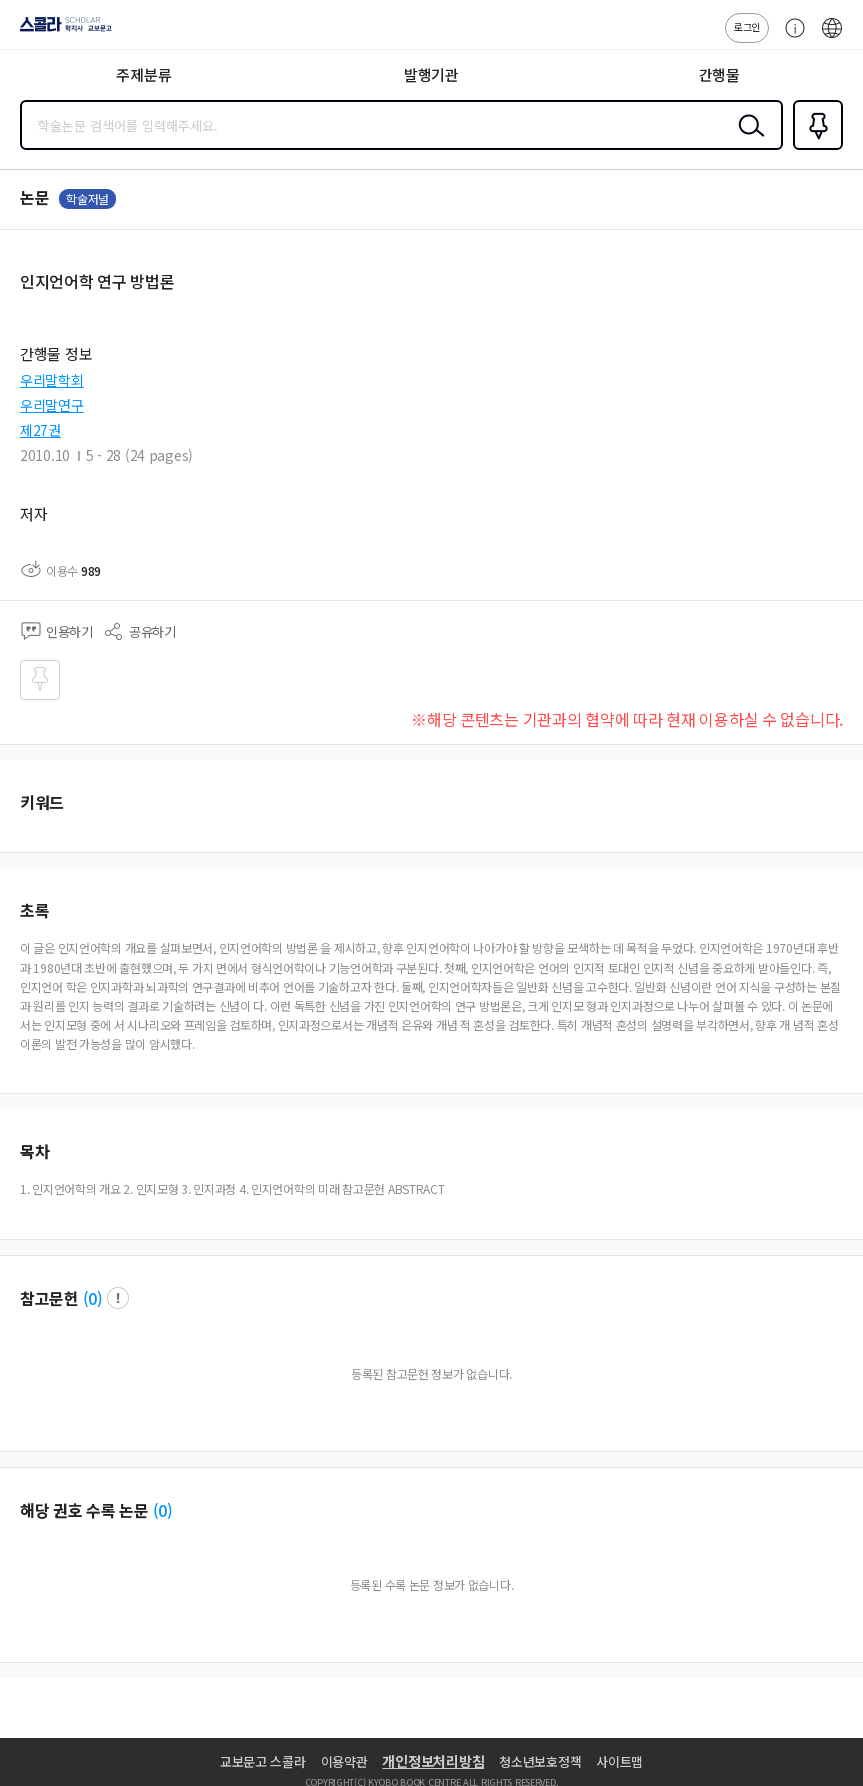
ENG (832, 38)
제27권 (40, 430)
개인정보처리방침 (433, 1761)
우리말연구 (52, 405)
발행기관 (431, 74)
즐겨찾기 (814, 148)
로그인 (747, 26)
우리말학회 (52, 380)
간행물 (719, 74)
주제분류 (143, 74)
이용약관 (344, 1761)
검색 (747, 141)
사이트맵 (619, 1761)
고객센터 (790, 38)
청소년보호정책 (540, 1761)
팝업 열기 (118, 1298)
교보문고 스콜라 (263, 1761)
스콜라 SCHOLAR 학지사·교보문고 (60, 31)
